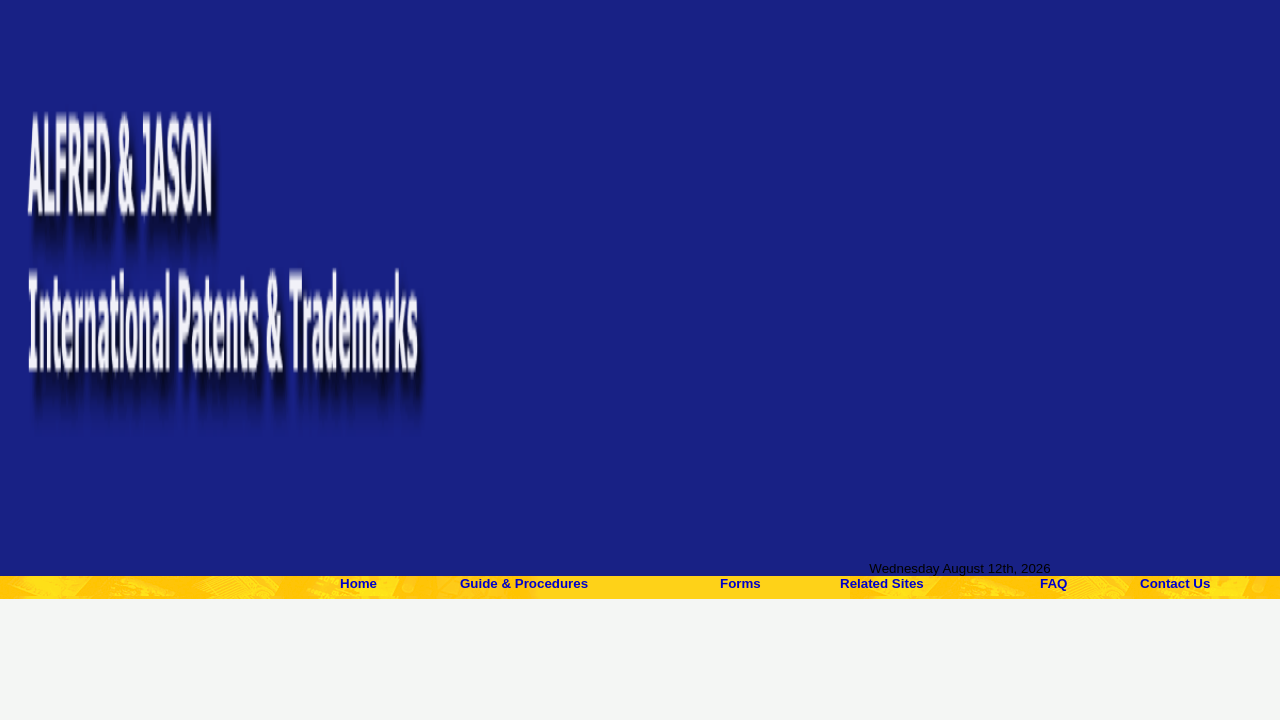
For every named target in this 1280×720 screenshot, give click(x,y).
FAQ (1053, 583)
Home (358, 583)
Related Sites (882, 583)
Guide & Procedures (524, 583)
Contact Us (1175, 583)
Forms (740, 583)
